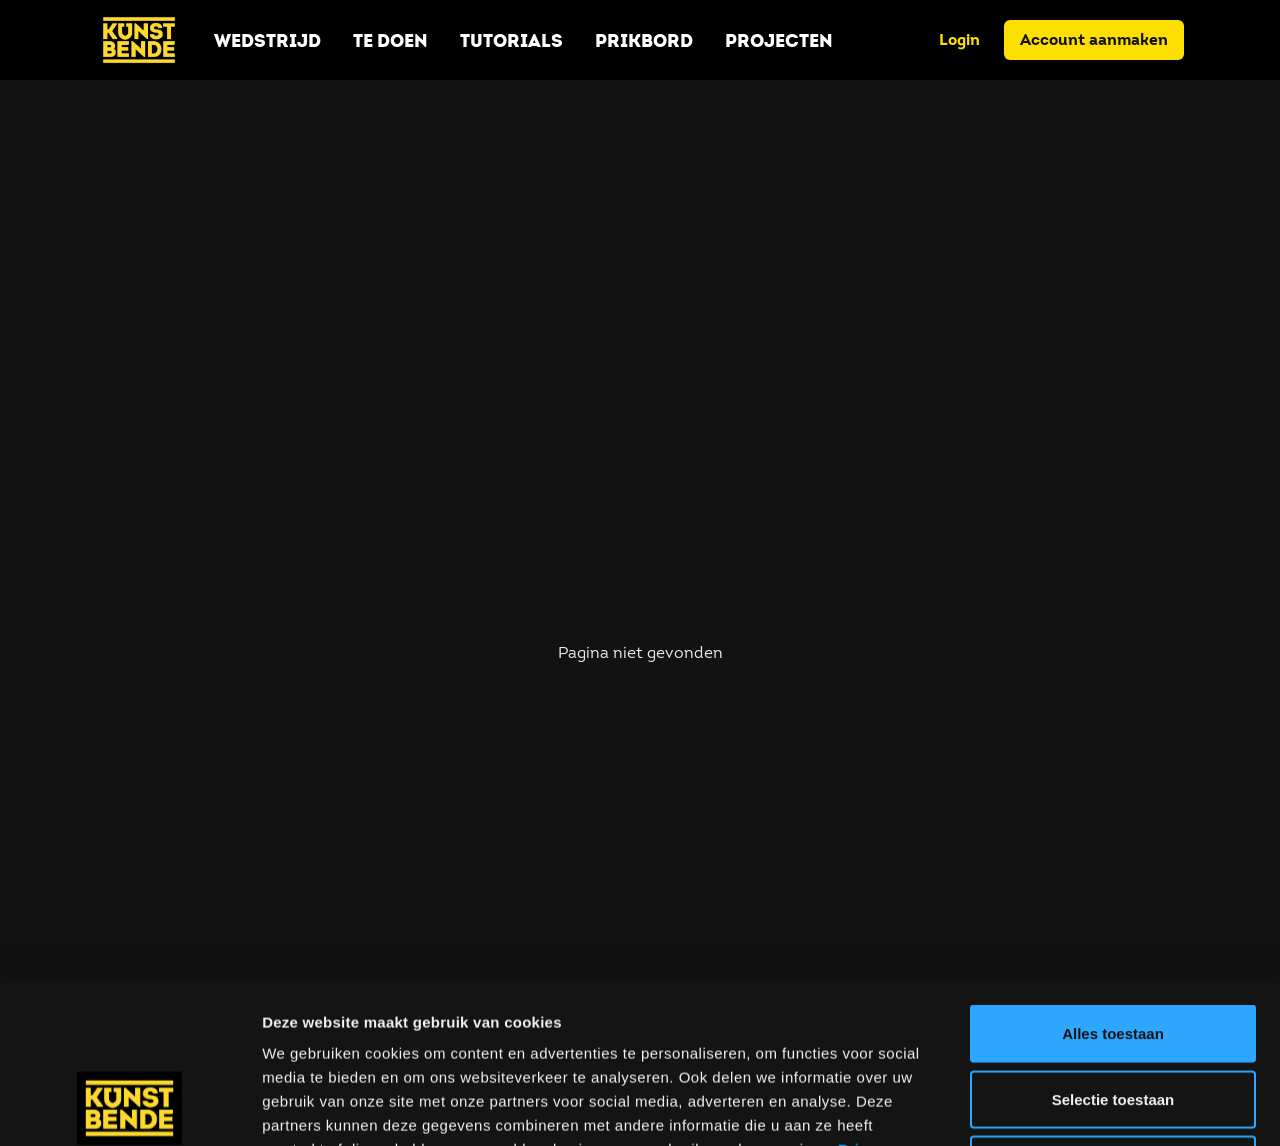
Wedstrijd (267, 40)
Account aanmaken (1094, 39)
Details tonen (1080, 1106)
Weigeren (1112, 1014)
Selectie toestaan (1113, 949)
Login (959, 39)
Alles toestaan (1113, 883)
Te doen (390, 40)
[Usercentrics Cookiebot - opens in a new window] (129, 1107)
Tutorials (511, 40)
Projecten (779, 40)
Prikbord (644, 40)
